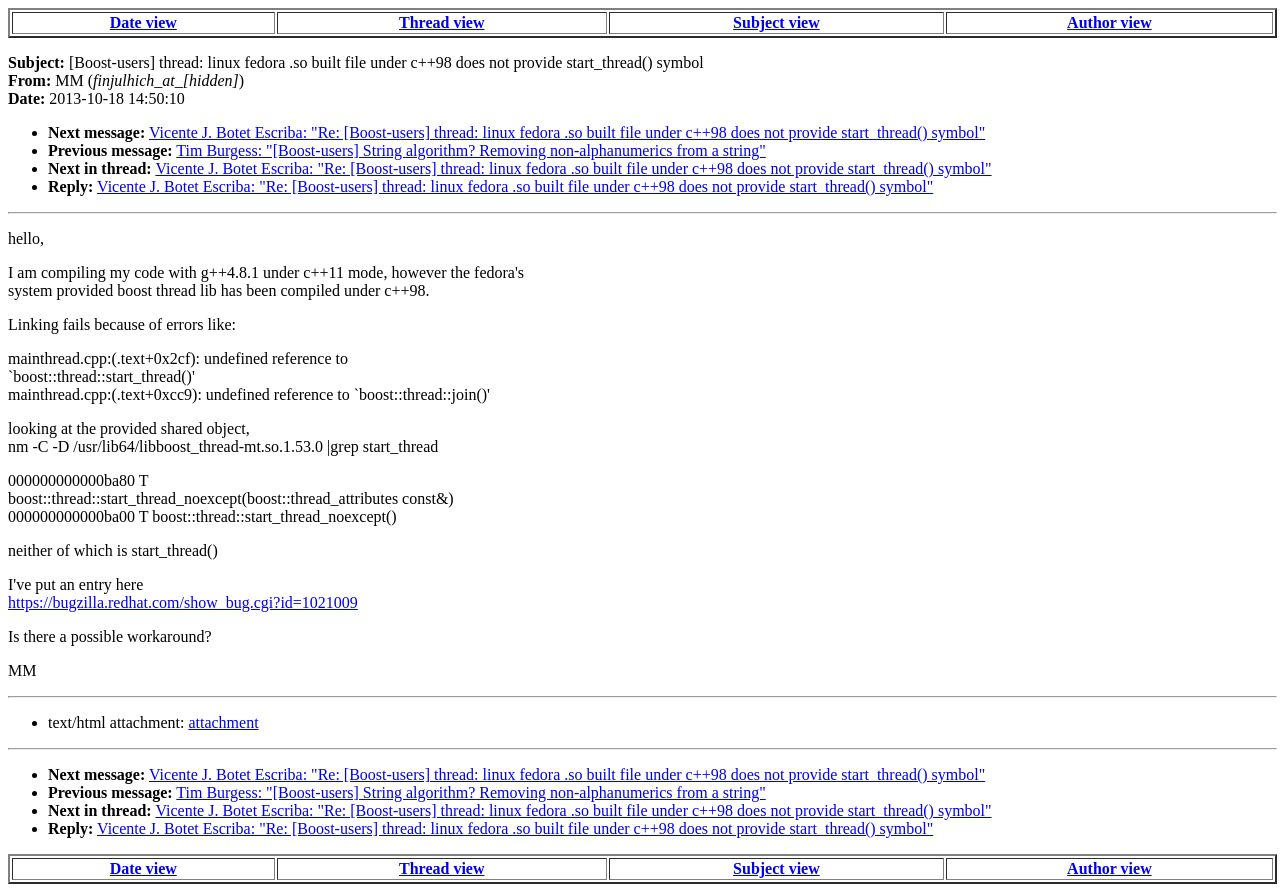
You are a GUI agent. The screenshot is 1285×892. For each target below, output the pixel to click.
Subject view (776, 22)
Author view (1109, 22)
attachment (223, 722)
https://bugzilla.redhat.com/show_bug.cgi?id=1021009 (183, 602)
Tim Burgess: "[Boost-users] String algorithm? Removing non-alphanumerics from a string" (470, 150)
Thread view (441, 22)
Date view (143, 22)
